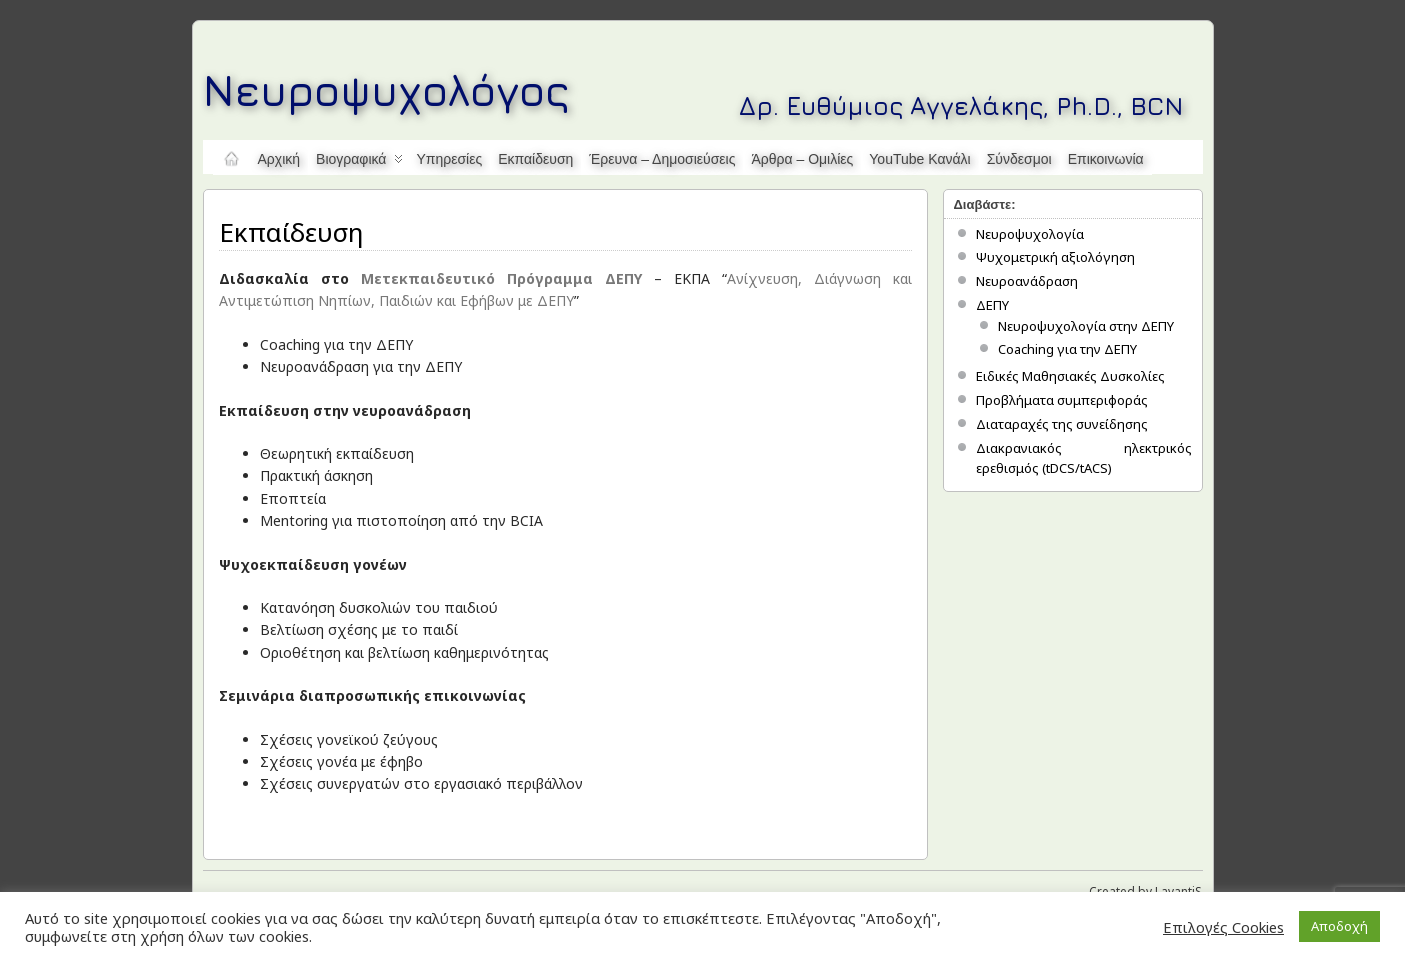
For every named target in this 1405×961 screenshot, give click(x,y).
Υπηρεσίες (449, 159)
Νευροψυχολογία (1030, 234)
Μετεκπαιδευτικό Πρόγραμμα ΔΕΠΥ (501, 278)
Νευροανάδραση (1027, 281)
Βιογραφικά (359, 163)
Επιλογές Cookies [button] (1223, 927)
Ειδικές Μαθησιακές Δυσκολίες (1070, 376)
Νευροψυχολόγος (386, 89)
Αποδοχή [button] (1339, 926)
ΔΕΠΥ (992, 305)
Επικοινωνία (1106, 159)
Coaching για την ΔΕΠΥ (1067, 349)
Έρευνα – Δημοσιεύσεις (662, 159)
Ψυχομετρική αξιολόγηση (1055, 257)
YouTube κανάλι (919, 159)
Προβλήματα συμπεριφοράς (1062, 400)
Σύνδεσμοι (1019, 159)
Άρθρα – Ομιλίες (802, 159)
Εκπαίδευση (535, 159)
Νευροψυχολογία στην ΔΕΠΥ (1086, 326)
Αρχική (279, 159)
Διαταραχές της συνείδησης (1062, 424)
